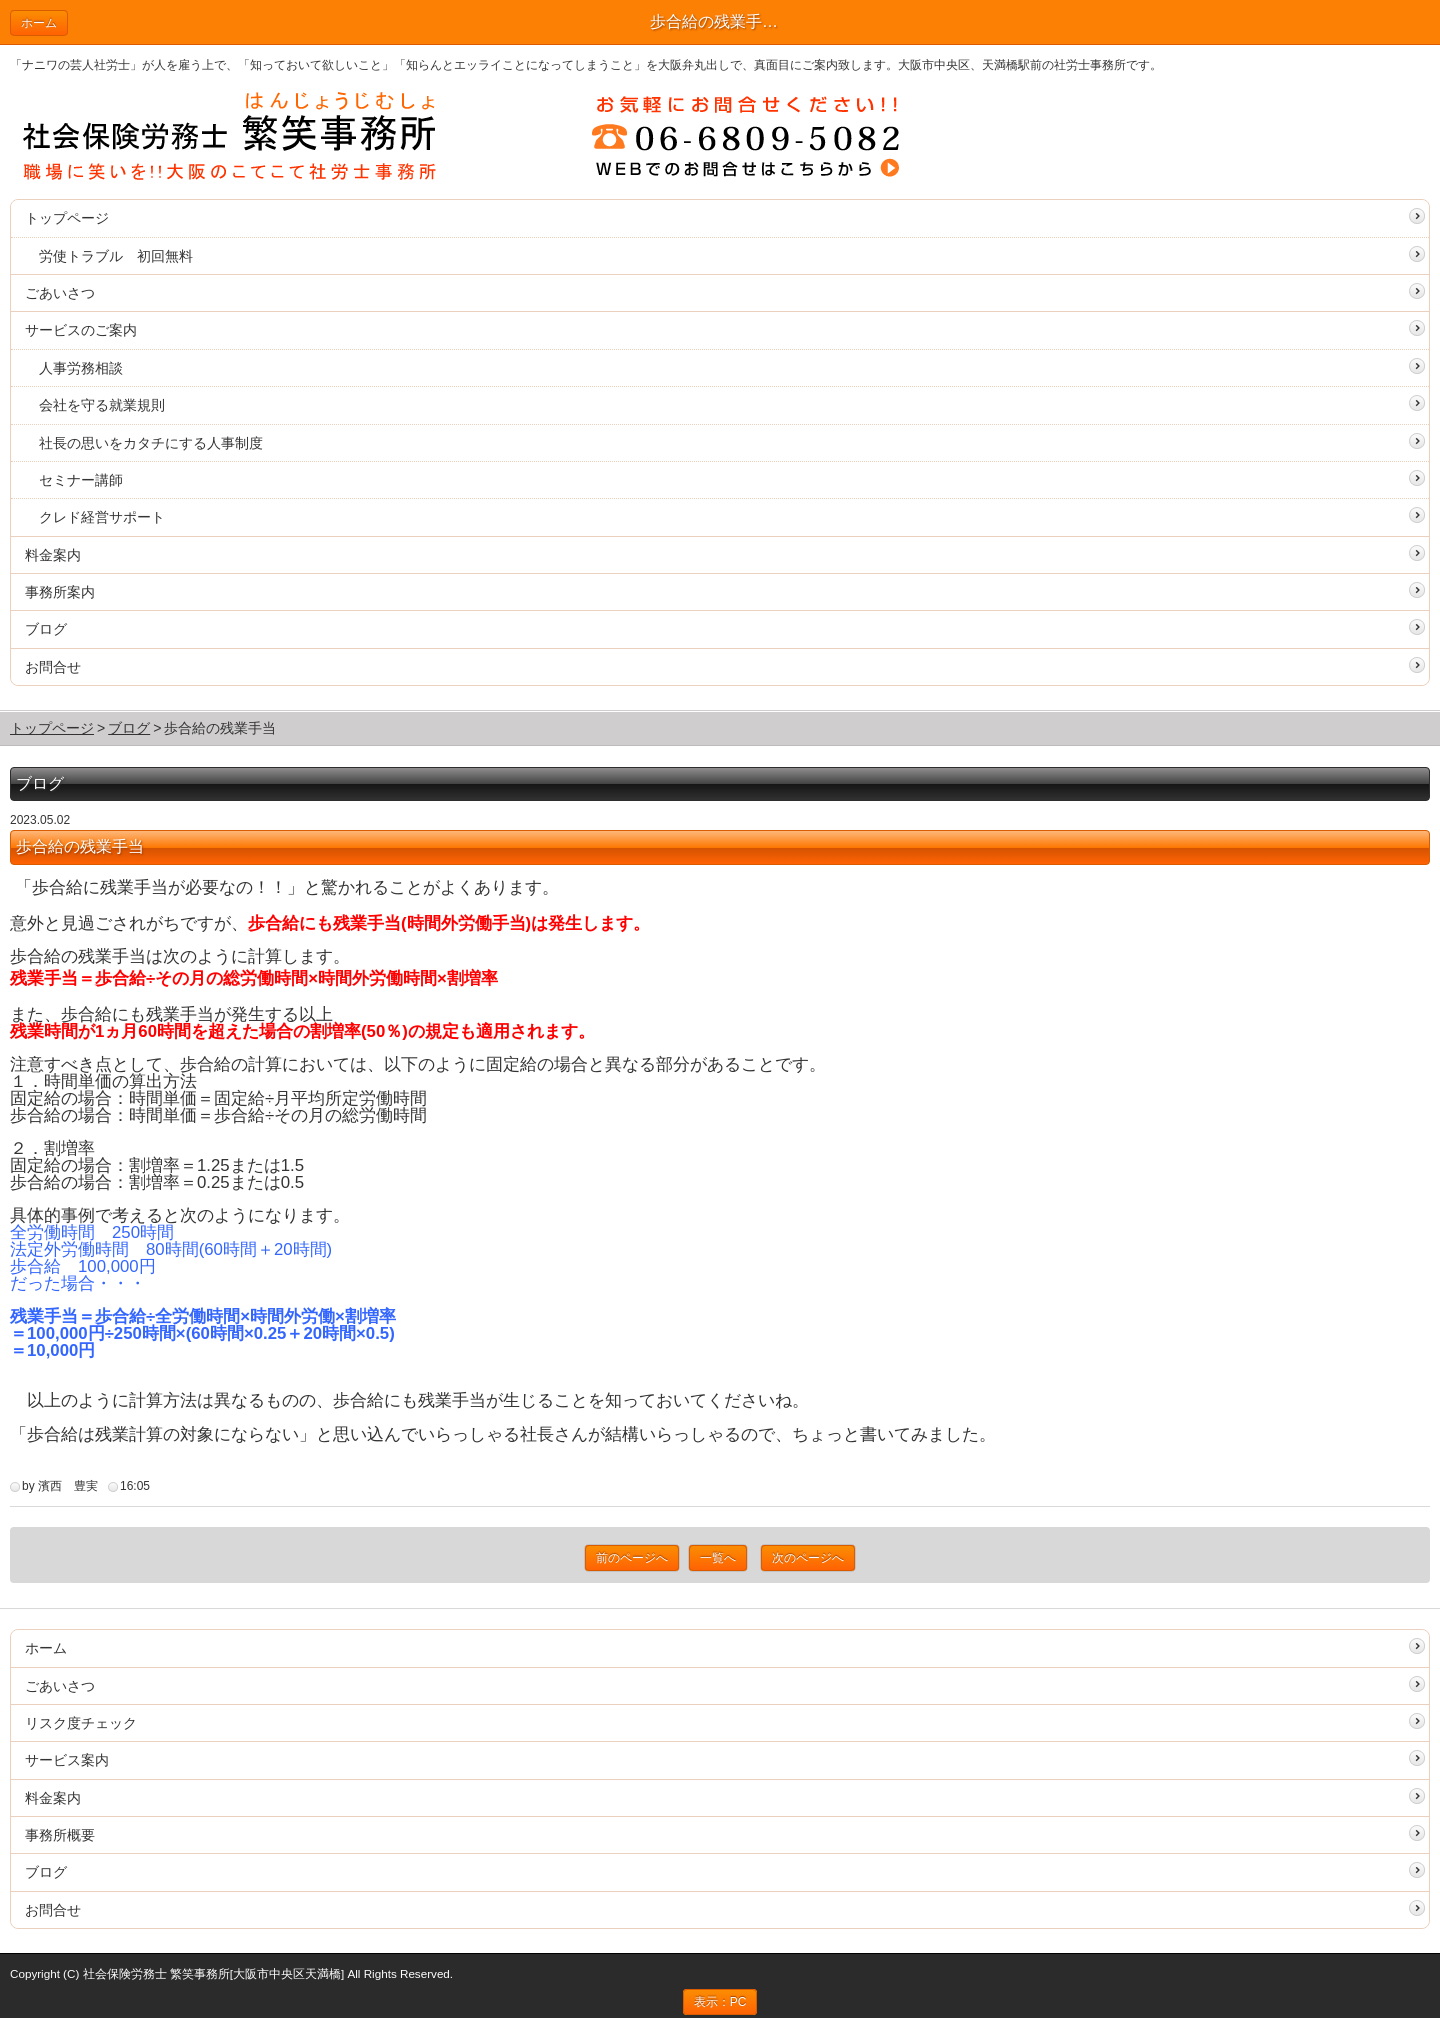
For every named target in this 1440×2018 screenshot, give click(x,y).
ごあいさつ (60, 293)
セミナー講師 (81, 480)
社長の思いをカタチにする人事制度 (151, 443)
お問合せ (53, 667)
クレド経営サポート (102, 517)
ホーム (39, 23)
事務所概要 (60, 1835)
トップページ (67, 218)
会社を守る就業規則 (102, 405)
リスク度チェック (81, 1723)
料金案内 (53, 555)
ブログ (46, 629)
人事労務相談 (81, 368)
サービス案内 (67, 1760)
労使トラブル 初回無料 (116, 256)
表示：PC (720, 2002)
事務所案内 (60, 592)
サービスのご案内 (81, 330)
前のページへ (632, 1558)
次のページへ (808, 1558)
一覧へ (718, 1558)
